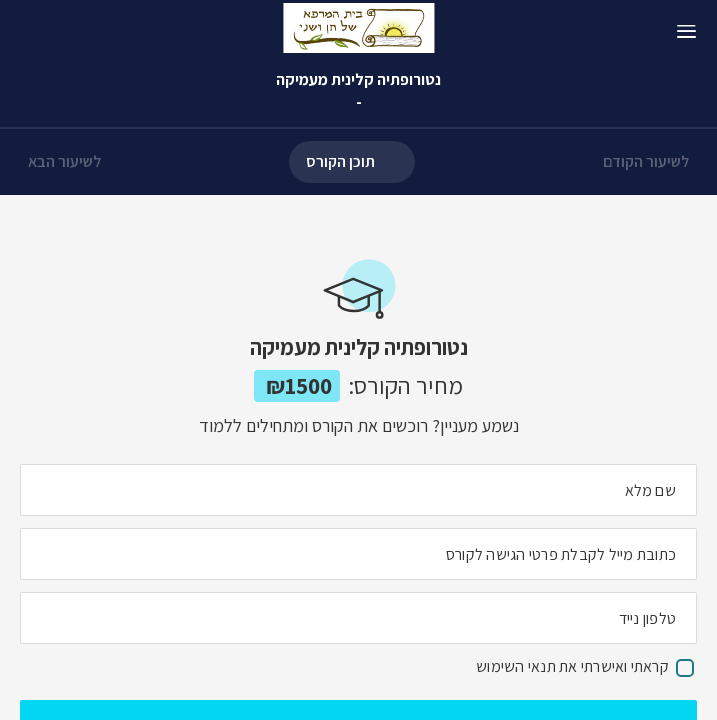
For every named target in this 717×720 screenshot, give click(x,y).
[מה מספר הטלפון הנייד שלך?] (358, 618)
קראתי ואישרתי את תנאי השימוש (572, 666)
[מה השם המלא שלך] (358, 490)
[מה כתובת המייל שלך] (358, 554)
